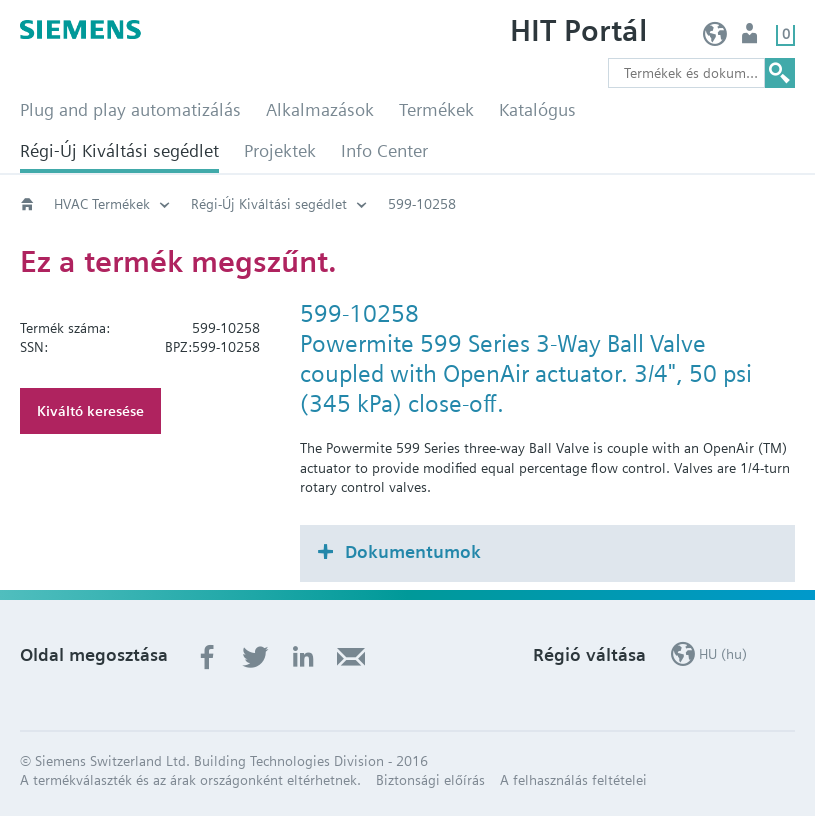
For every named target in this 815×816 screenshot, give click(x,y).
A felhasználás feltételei (573, 780)
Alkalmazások (320, 109)
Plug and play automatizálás (130, 109)
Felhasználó (751, 38)
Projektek (280, 150)
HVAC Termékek (102, 204)
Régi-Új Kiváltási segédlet (119, 150)
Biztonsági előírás (430, 780)
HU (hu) (715, 38)
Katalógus (537, 109)
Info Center (384, 150)
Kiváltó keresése (90, 411)
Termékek (436, 109)
